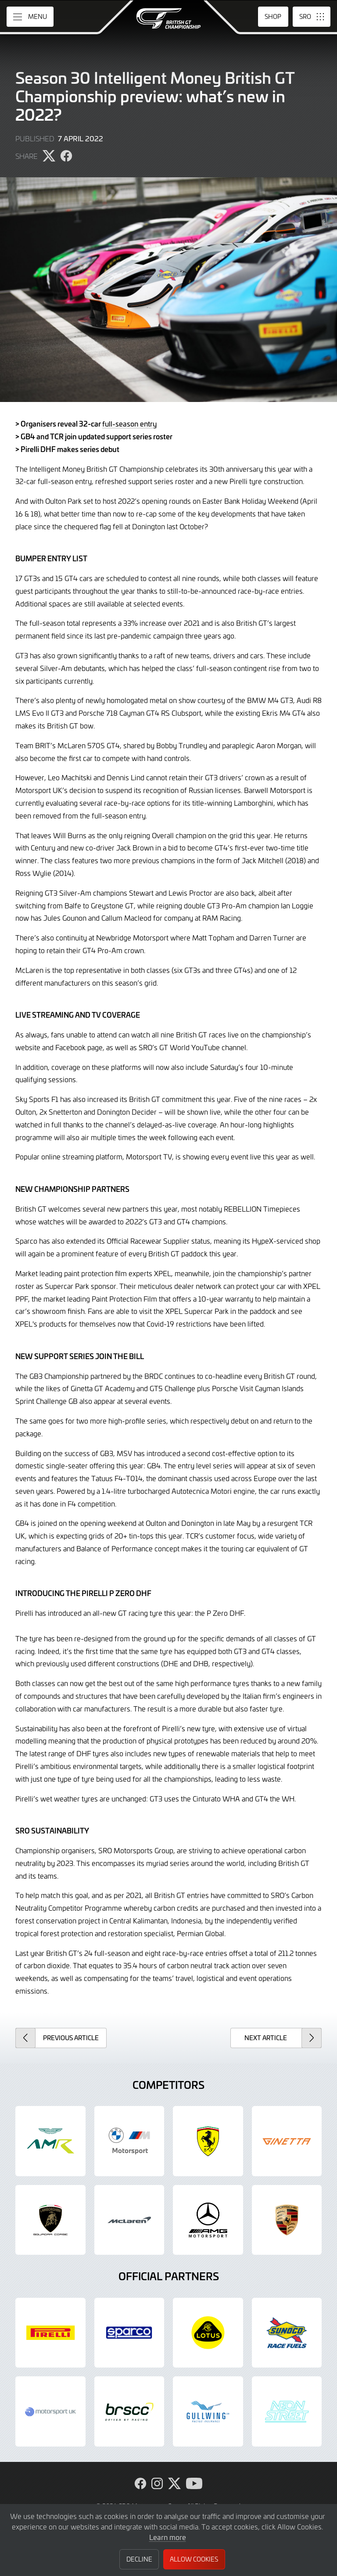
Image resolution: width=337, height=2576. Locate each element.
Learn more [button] (167, 2537)
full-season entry (129, 423)
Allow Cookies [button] (194, 2559)
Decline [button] (139, 2559)
